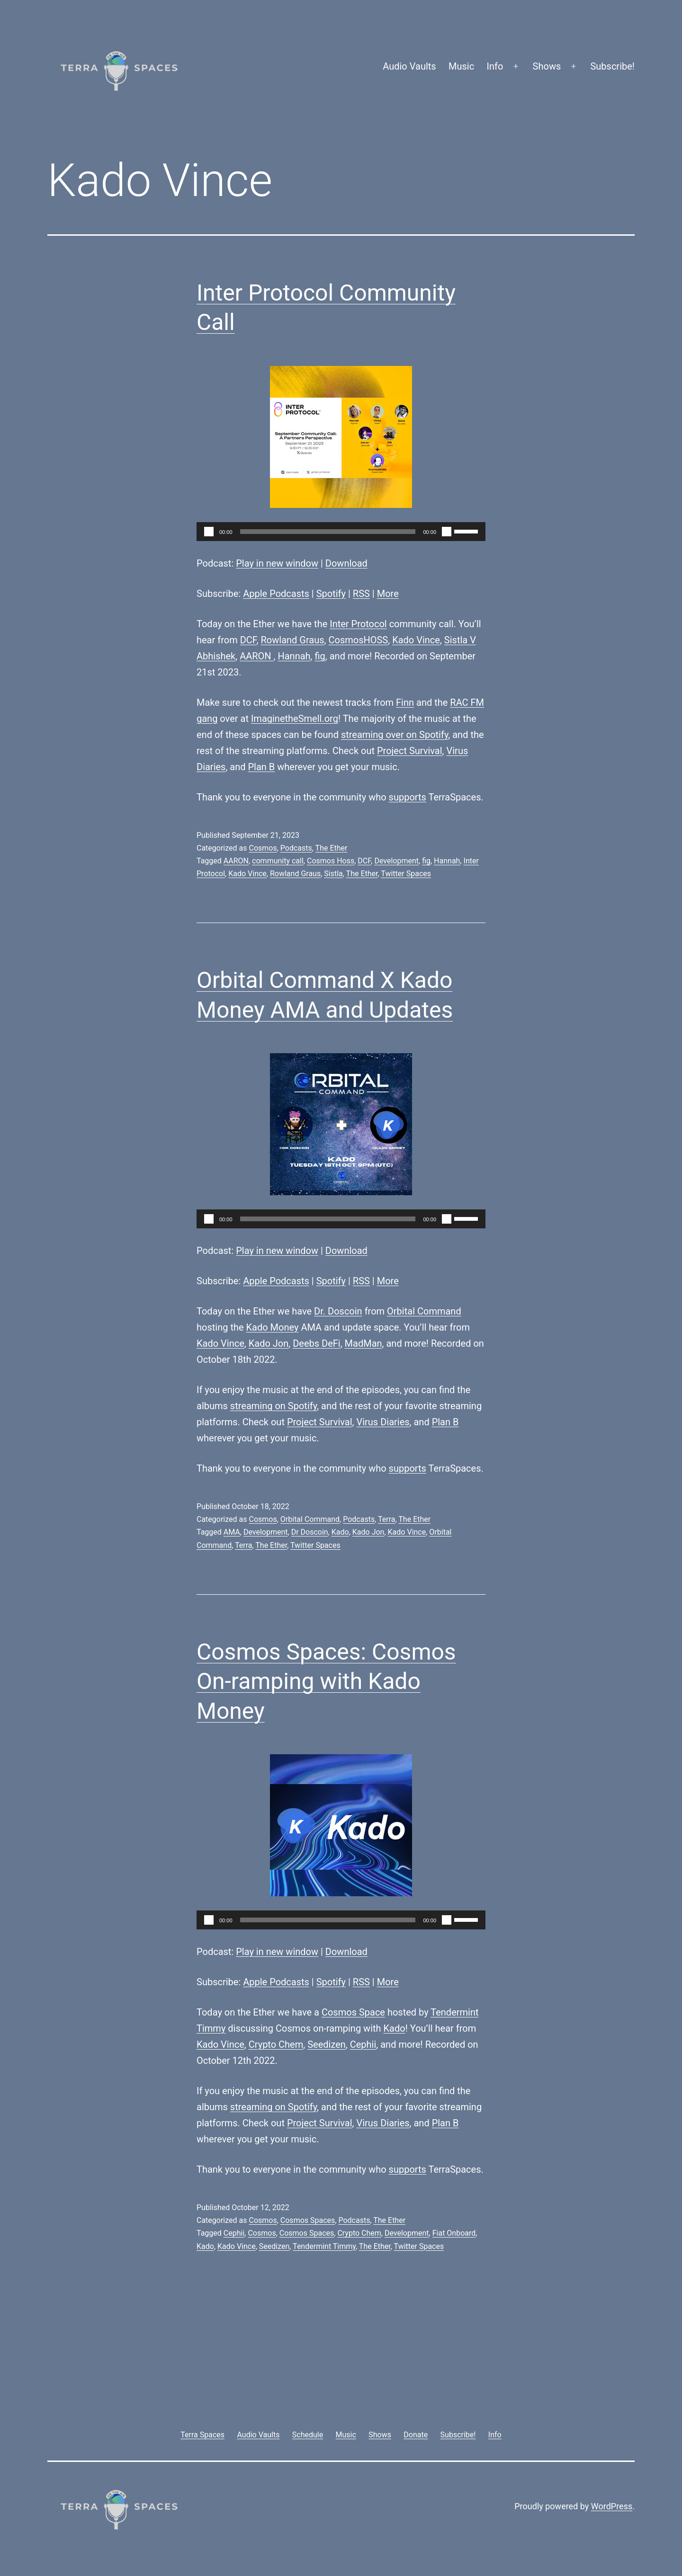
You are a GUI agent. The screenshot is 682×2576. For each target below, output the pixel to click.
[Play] (209, 531)
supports (407, 797)
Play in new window (277, 563)
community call (278, 860)
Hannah (294, 656)
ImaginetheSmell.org (294, 718)
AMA (232, 1532)
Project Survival (409, 750)
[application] (341, 531)
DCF (248, 640)
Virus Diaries (382, 1422)
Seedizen (326, 2044)
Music (461, 66)
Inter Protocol (358, 624)
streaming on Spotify (273, 1406)
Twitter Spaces (406, 873)
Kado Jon (269, 1343)
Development (396, 860)
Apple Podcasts (276, 593)
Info (495, 66)
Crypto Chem (276, 2044)
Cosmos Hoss (330, 860)
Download (346, 563)
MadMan (363, 1343)
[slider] (328, 531)
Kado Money (272, 1327)
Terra (386, 1519)
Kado (340, 1532)
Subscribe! (612, 66)
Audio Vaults (409, 66)
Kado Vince (416, 640)
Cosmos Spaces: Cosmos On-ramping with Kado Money (326, 1681)
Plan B (261, 767)
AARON (256, 656)
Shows (547, 66)
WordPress (611, 2506)
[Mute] (446, 531)
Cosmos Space (353, 2012)
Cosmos (263, 848)
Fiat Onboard (454, 2233)
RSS (361, 593)
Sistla (333, 873)
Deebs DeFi (317, 1343)
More (388, 593)
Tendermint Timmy (324, 2246)
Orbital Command (424, 1311)
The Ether (331, 848)
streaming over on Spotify (394, 734)
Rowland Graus (292, 640)
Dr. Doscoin (338, 1311)
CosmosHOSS (358, 640)
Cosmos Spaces (307, 2220)
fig (320, 656)
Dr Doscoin (309, 1532)
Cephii (363, 2044)
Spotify (331, 593)
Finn (405, 702)
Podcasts (296, 848)
